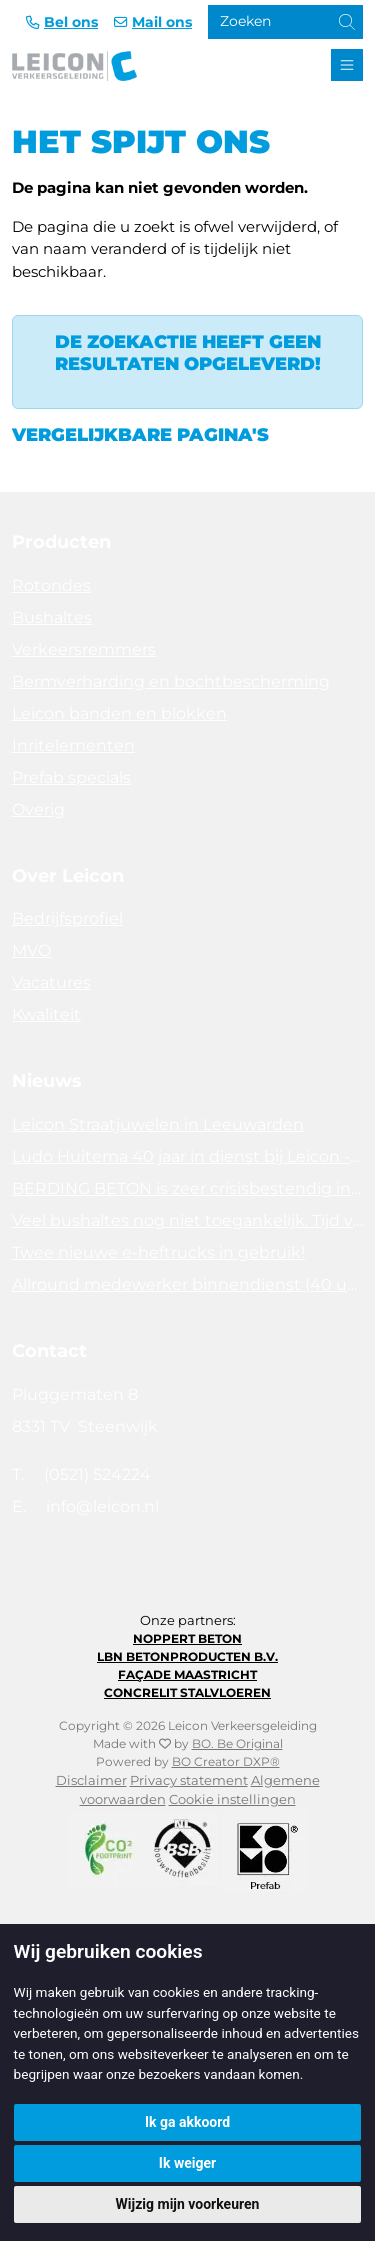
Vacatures (51, 982)
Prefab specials (71, 777)
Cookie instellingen (232, 1799)
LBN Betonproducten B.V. (187, 1656)
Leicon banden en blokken (119, 713)
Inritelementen (73, 745)
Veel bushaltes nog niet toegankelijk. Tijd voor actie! (187, 1220)
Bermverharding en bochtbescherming (171, 681)
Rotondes (51, 585)
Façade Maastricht (187, 1674)
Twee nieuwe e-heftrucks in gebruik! (158, 1252)
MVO (31, 950)
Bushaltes (52, 617)
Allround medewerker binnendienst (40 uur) (187, 1284)
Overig (38, 809)
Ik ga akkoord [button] (187, 2122)
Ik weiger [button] (187, 2163)
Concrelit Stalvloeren (187, 1692)
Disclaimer (91, 1780)
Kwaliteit (46, 1014)
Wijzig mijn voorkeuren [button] (188, 2204)
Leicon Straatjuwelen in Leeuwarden (158, 1124)
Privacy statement (189, 1780)
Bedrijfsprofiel (67, 918)
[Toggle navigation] (347, 65)
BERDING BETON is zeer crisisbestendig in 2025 (187, 1188)
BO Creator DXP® (226, 1761)
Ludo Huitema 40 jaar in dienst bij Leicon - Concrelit (187, 1156)
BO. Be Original (237, 1743)
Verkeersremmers (84, 649)
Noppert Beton (187, 1638)
